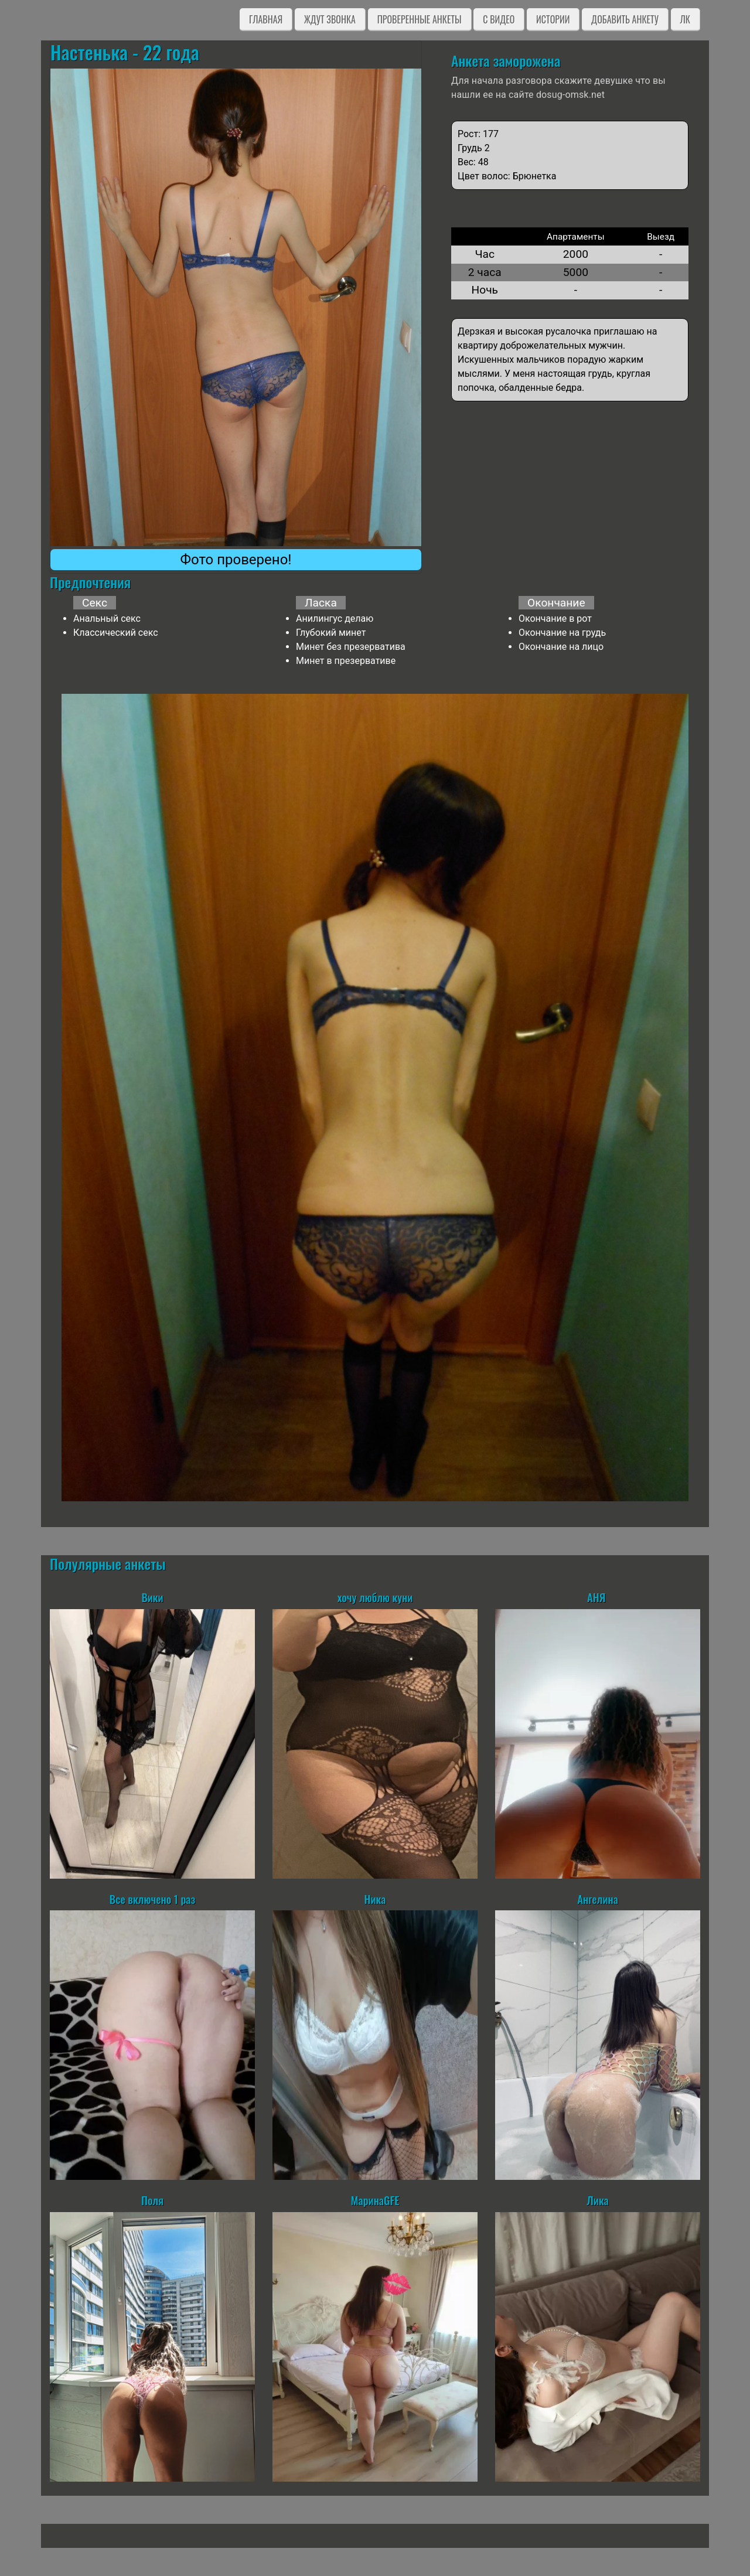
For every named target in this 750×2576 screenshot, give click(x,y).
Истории (553, 19)
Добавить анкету (625, 19)
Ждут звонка (330, 19)
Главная (265, 19)
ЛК (685, 19)
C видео (498, 19)
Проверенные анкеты (419, 19)
